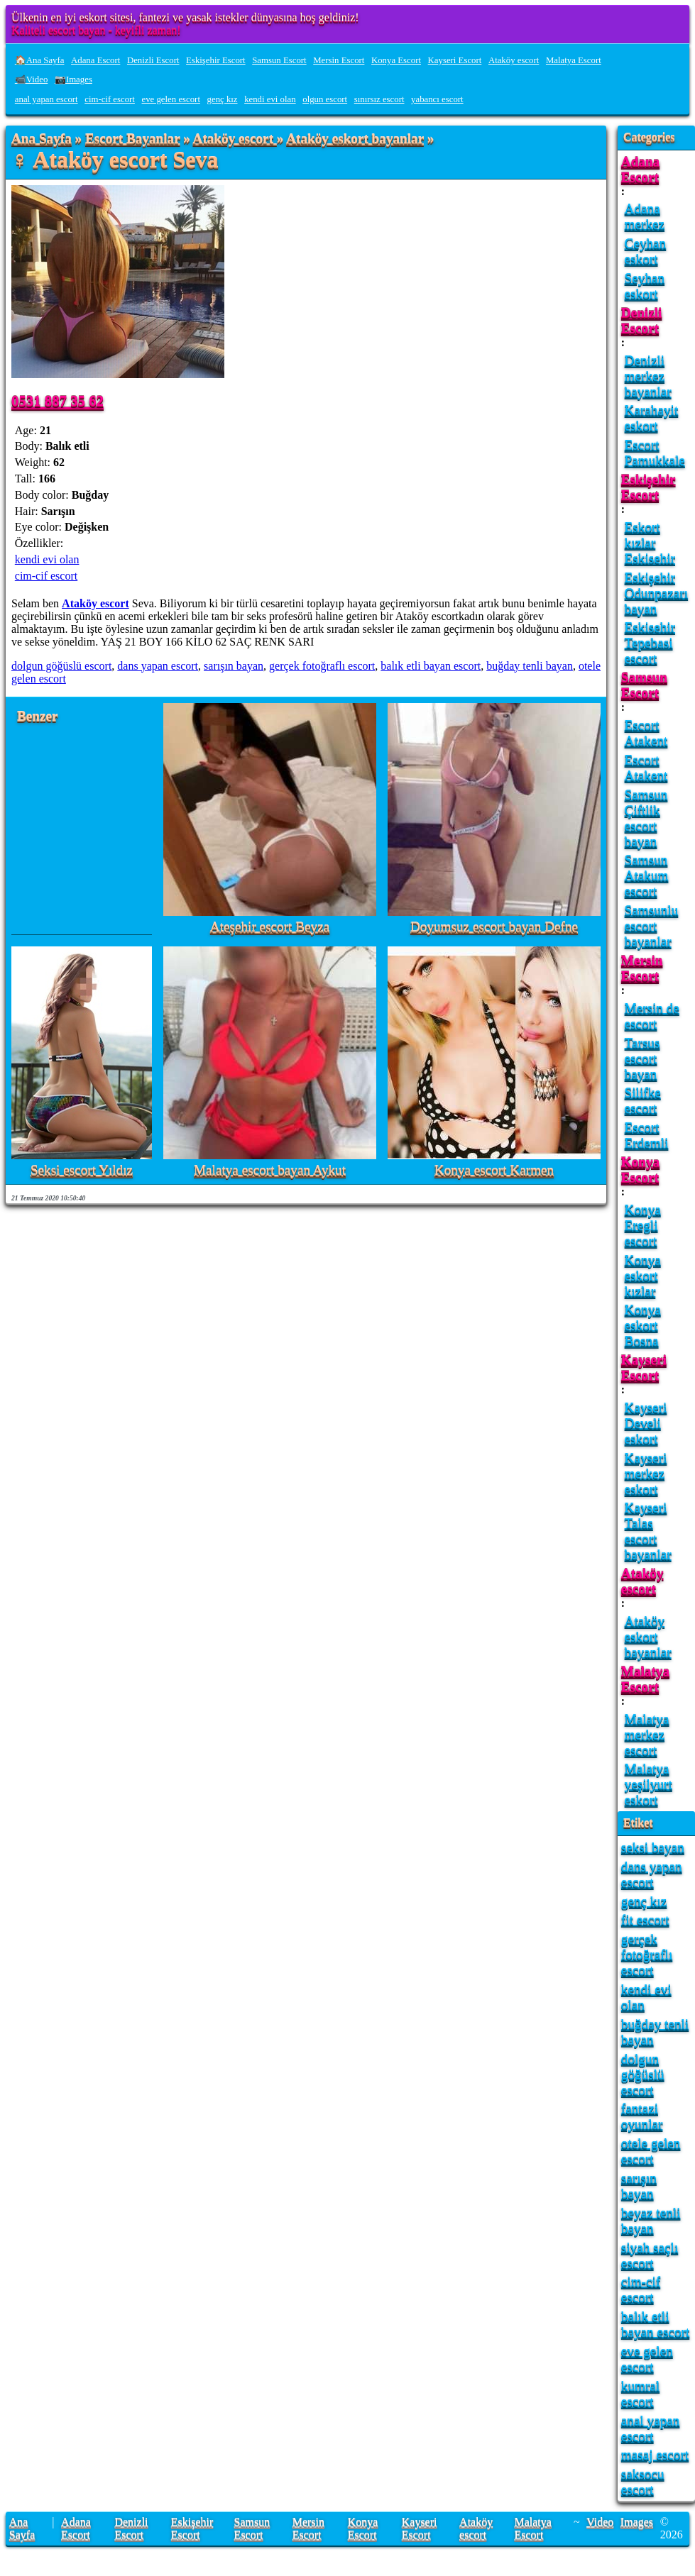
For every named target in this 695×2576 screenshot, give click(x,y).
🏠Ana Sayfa (40, 60)
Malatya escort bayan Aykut (270, 1170)
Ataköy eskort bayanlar (355, 138)
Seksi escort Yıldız (82, 1170)
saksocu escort (642, 2481)
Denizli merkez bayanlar (648, 376)
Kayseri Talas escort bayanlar (648, 1530)
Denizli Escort (153, 60)
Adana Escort (95, 60)
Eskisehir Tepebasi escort (650, 642)
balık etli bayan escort (431, 666)
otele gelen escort (651, 2150)
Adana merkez (644, 216)
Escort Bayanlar (132, 138)
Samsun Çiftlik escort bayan (646, 817)
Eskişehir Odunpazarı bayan (657, 593)
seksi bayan (652, 1847)
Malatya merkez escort (647, 1734)
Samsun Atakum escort (647, 875)
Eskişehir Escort (216, 60)
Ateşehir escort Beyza (269, 926)
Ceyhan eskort (646, 251)
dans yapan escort (157, 666)
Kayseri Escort (455, 60)
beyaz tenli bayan (651, 2220)
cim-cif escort (109, 99)
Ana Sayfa (41, 138)
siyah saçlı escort (649, 2255)
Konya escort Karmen (494, 1170)
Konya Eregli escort (643, 1225)
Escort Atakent (646, 732)
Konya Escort (396, 60)
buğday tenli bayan (529, 666)
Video (599, 2522)
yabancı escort (437, 99)
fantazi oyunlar (642, 2116)
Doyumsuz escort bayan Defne (494, 926)
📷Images (73, 79)
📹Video (31, 79)
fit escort (645, 1919)
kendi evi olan (270, 99)
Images (636, 2522)
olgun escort (324, 99)
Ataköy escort (513, 60)
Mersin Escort (338, 60)
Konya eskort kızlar (643, 1275)
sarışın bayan (233, 666)
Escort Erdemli (647, 1135)
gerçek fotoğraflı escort (322, 666)
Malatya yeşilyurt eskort (648, 1784)
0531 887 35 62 (57, 400)
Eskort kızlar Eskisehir (650, 542)
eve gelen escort (171, 99)
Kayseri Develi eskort (646, 1423)
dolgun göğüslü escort (61, 666)
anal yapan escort (46, 99)
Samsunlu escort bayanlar (652, 925)
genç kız (222, 99)
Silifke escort (643, 1100)
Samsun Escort (279, 60)
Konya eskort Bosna (643, 1325)
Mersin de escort (652, 1015)
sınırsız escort (379, 99)
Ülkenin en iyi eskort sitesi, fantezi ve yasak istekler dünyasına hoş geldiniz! (185, 17)
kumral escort (640, 2393)
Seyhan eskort (645, 285)
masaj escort (655, 2454)
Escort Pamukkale (655, 452)
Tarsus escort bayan (642, 1058)
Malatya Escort (573, 60)
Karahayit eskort (652, 417)
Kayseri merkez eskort (646, 1473)
